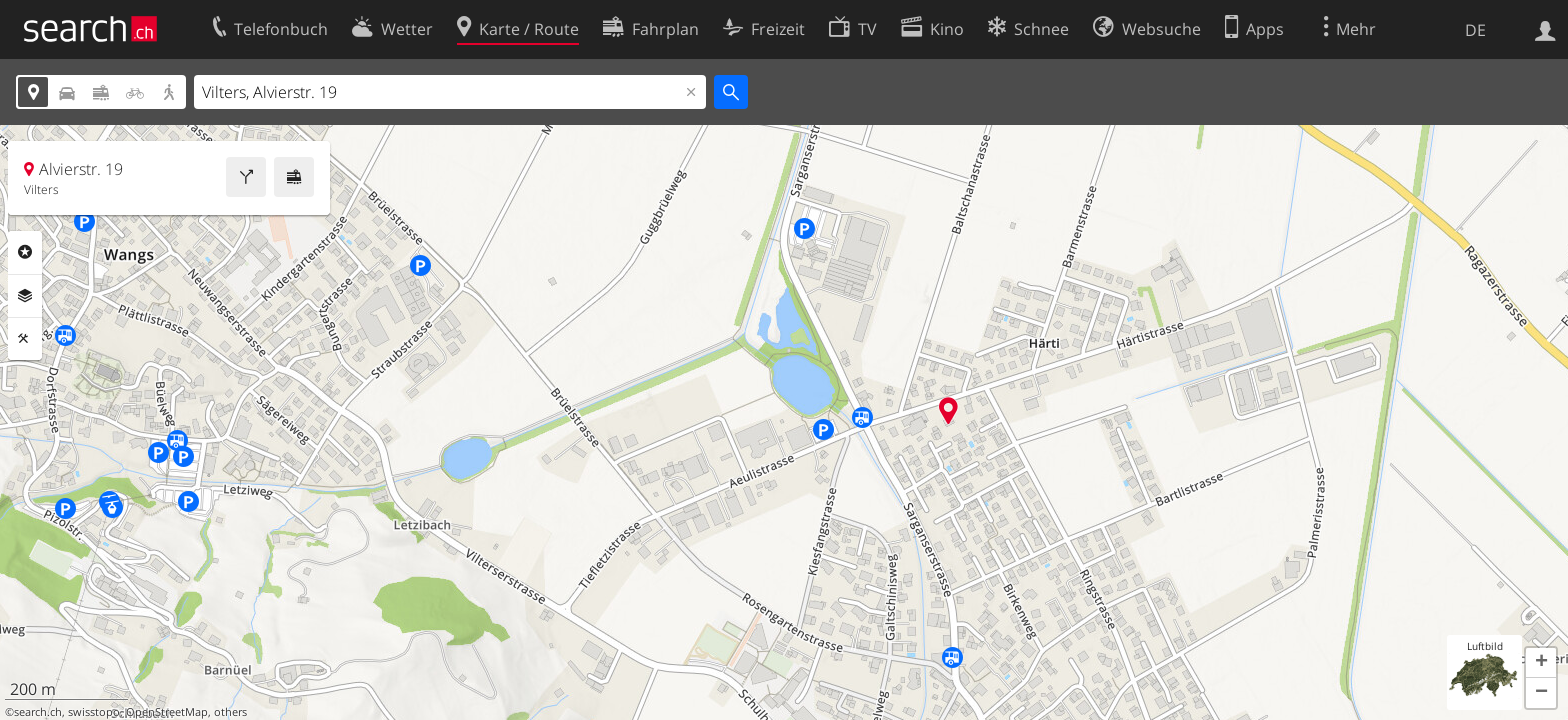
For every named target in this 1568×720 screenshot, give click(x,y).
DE (1475, 30)
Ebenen (25, 296)
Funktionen (25, 339)
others (230, 712)
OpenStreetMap (167, 712)
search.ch (38, 712)
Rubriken (25, 252)
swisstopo (94, 712)
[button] (1541, 663)
